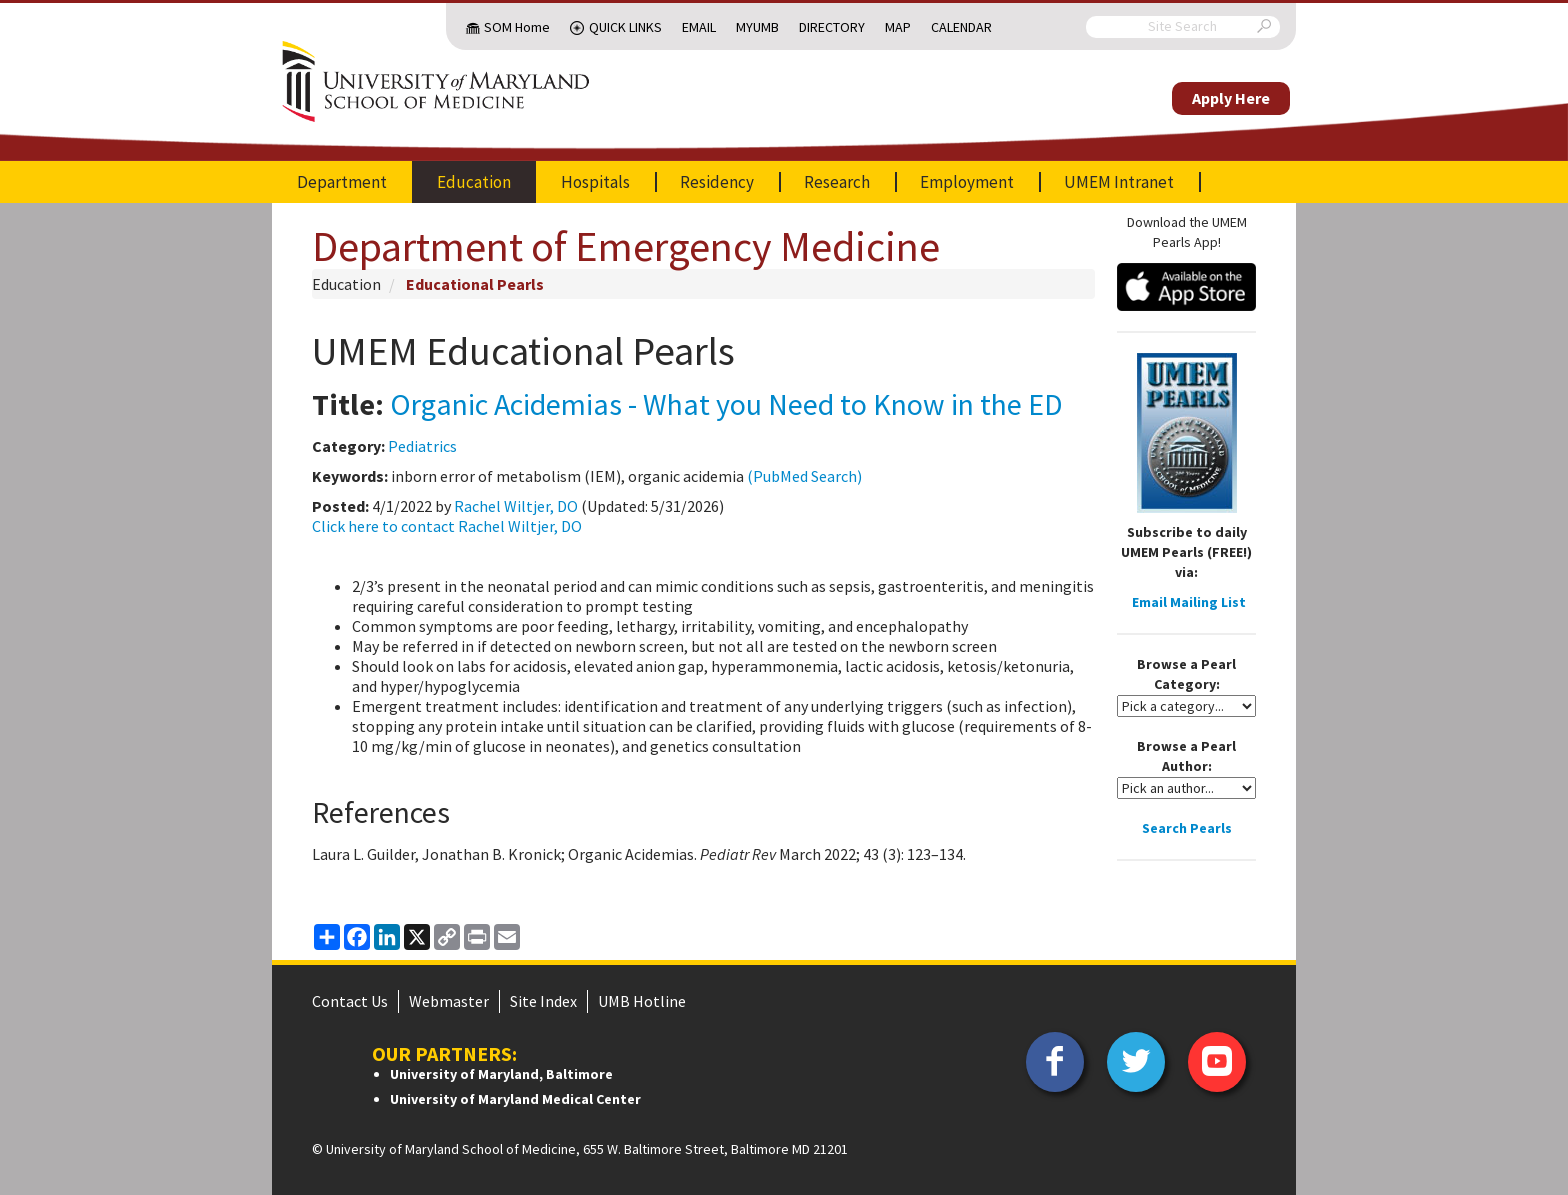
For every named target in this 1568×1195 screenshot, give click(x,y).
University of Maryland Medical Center (515, 1099)
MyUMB (757, 27)
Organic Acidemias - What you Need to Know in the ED (726, 404)
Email (699, 27)
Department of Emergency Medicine (626, 246)
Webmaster (449, 1001)
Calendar (961, 27)
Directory (832, 27)
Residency (717, 182)
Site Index (543, 1001)
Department (342, 182)
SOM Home (517, 27)
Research (837, 182)
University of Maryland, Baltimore (501, 1074)
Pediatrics (422, 446)
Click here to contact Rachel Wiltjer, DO (447, 526)
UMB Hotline (642, 1001)
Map (898, 27)
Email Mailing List (1189, 602)
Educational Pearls (475, 284)
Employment (967, 182)
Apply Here (1231, 98)
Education (474, 182)
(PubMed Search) (804, 476)
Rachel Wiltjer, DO (516, 506)
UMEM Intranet (1119, 182)
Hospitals (595, 182)
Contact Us (350, 1001)
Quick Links (625, 27)
